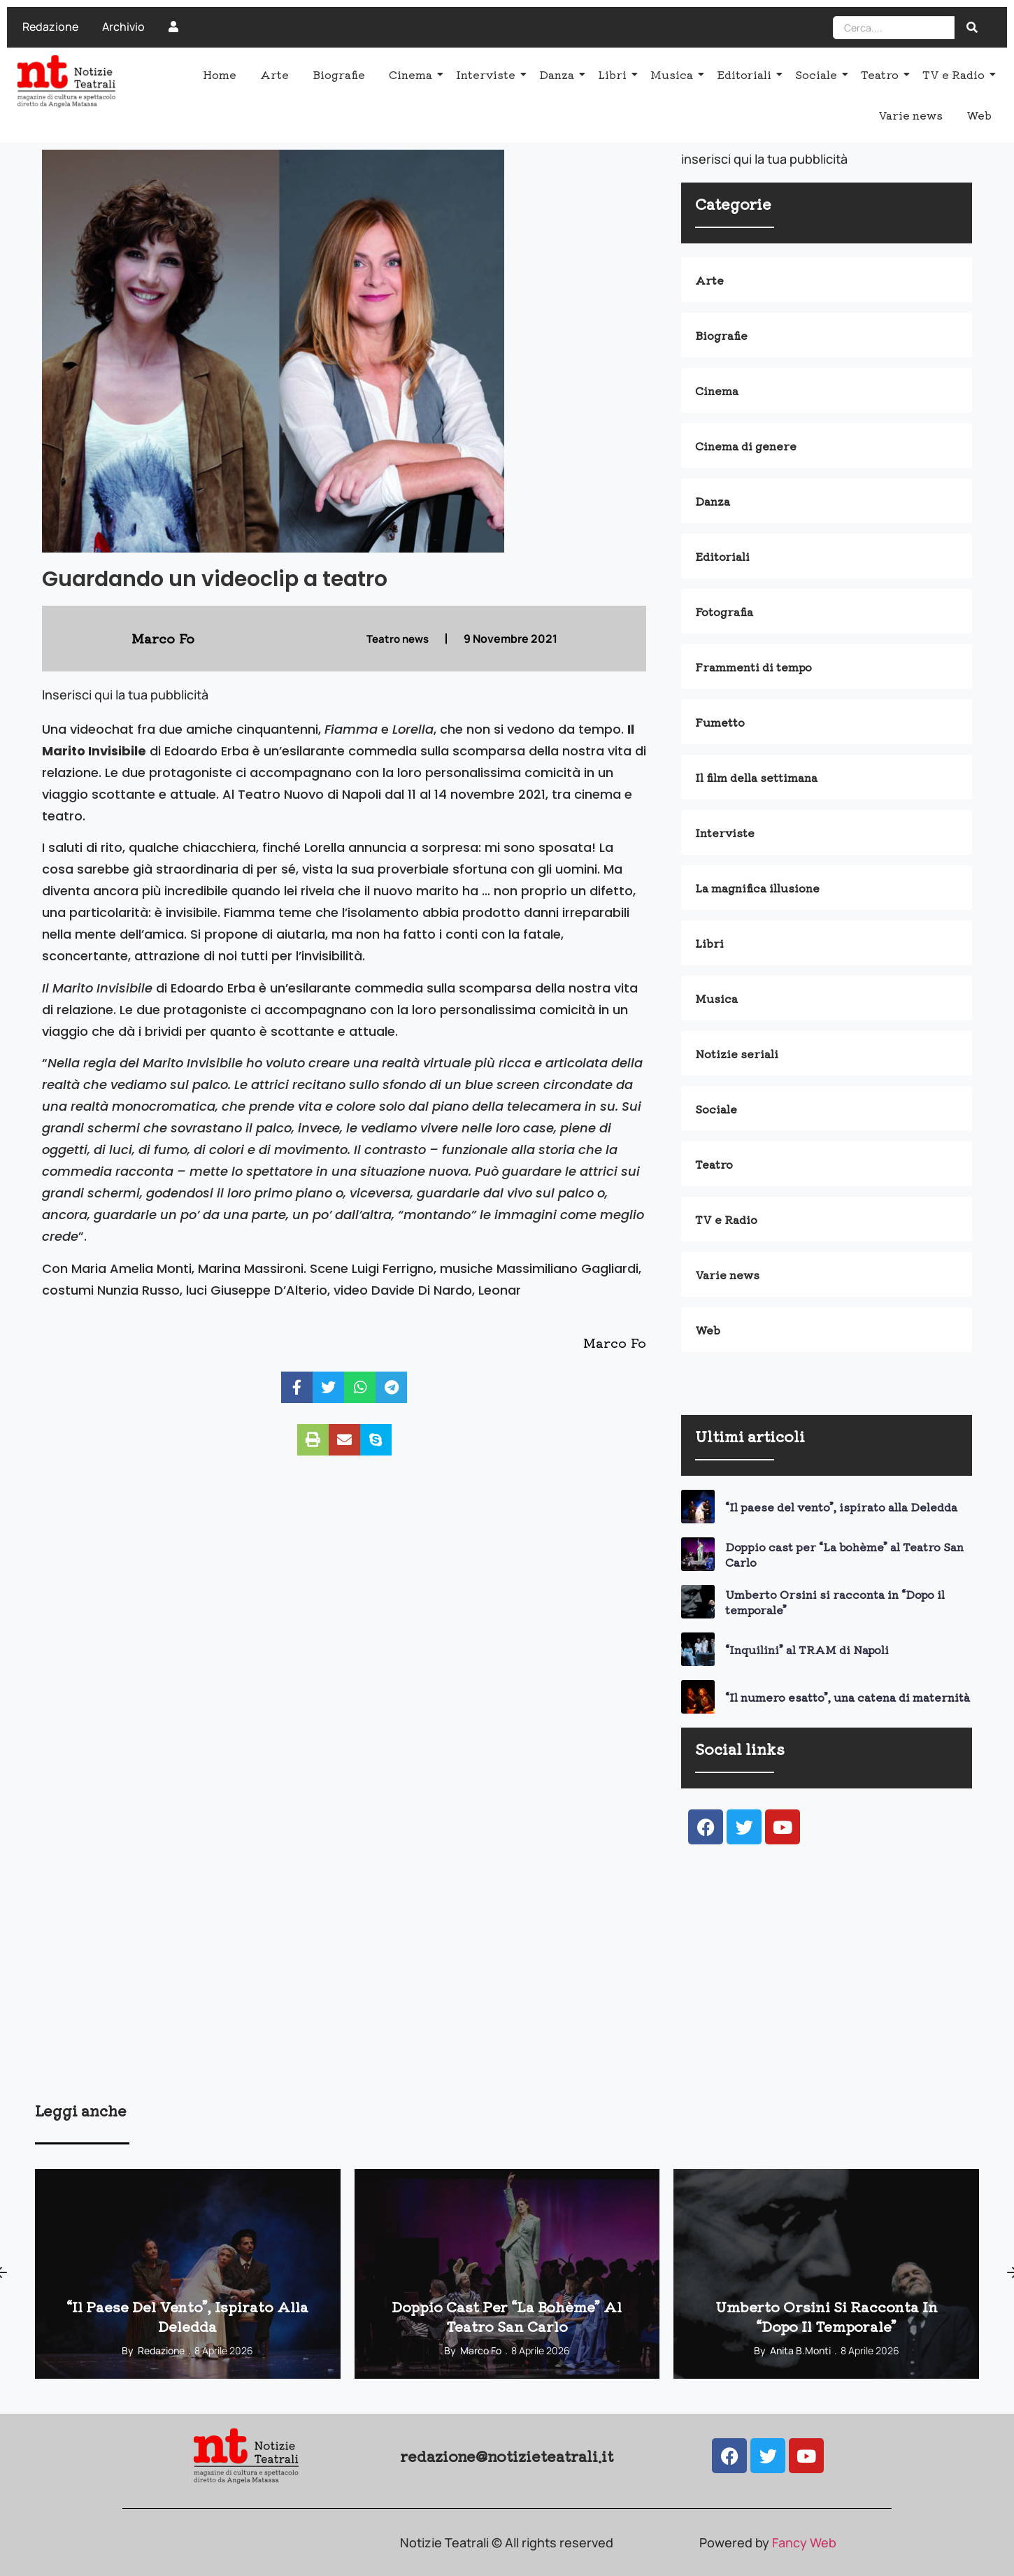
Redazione (50, 26)
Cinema (413, 74)
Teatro (882, 74)
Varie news (910, 114)
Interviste (488, 74)
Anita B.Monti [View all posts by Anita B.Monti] (800, 2350)
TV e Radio (956, 74)
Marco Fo (615, 1342)
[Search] (894, 27)
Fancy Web (804, 2542)
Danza (559, 74)
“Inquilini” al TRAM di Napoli (807, 1649)
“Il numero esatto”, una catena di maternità (847, 1696)
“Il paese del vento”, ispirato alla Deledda (841, 1506)
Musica (674, 74)
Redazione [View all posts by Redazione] (161, 2350)
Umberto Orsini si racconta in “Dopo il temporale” (835, 1602)
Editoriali (746, 74)
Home (219, 74)
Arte (274, 74)
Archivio (123, 26)
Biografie (339, 74)
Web (979, 114)
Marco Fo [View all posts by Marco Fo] (480, 2350)
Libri (614, 74)
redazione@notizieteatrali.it (506, 2455)
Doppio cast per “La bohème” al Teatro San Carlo (844, 1554)
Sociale (818, 74)
